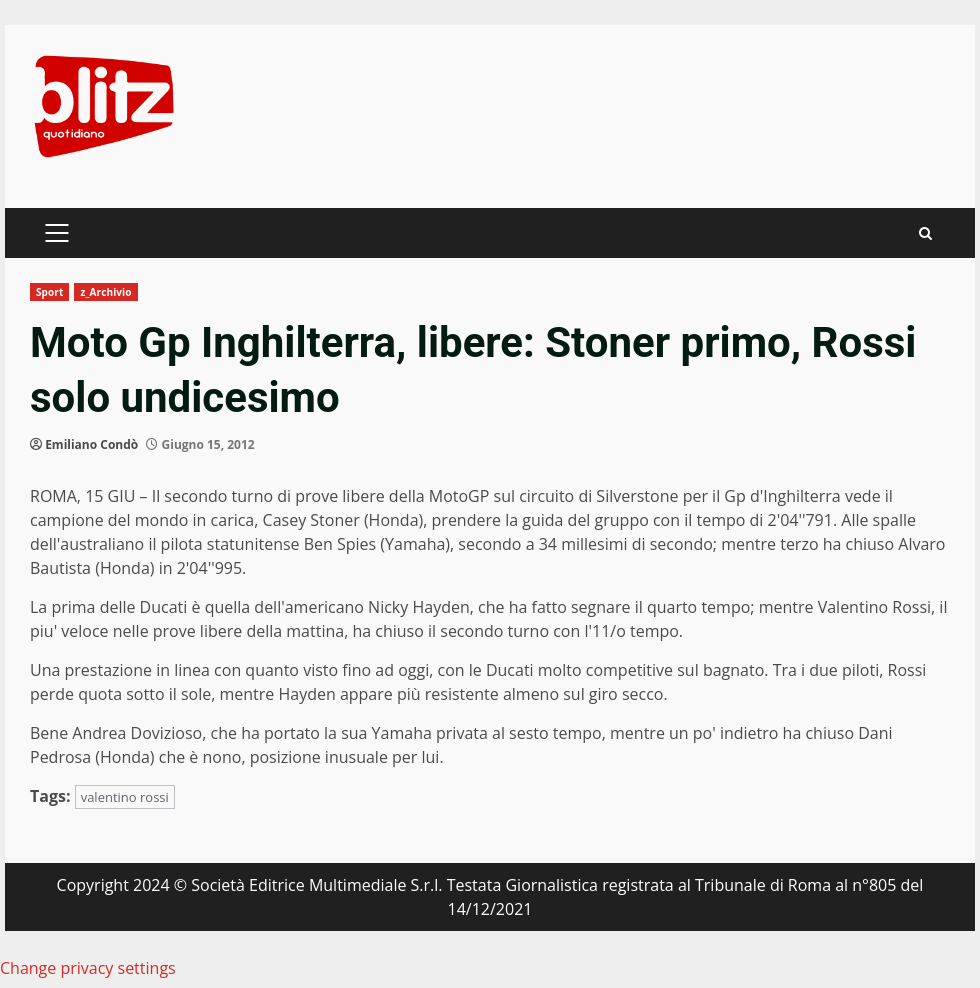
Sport (49, 292)
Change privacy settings (88, 968)
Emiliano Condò (91, 444)
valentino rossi (125, 797)
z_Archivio (105, 292)
